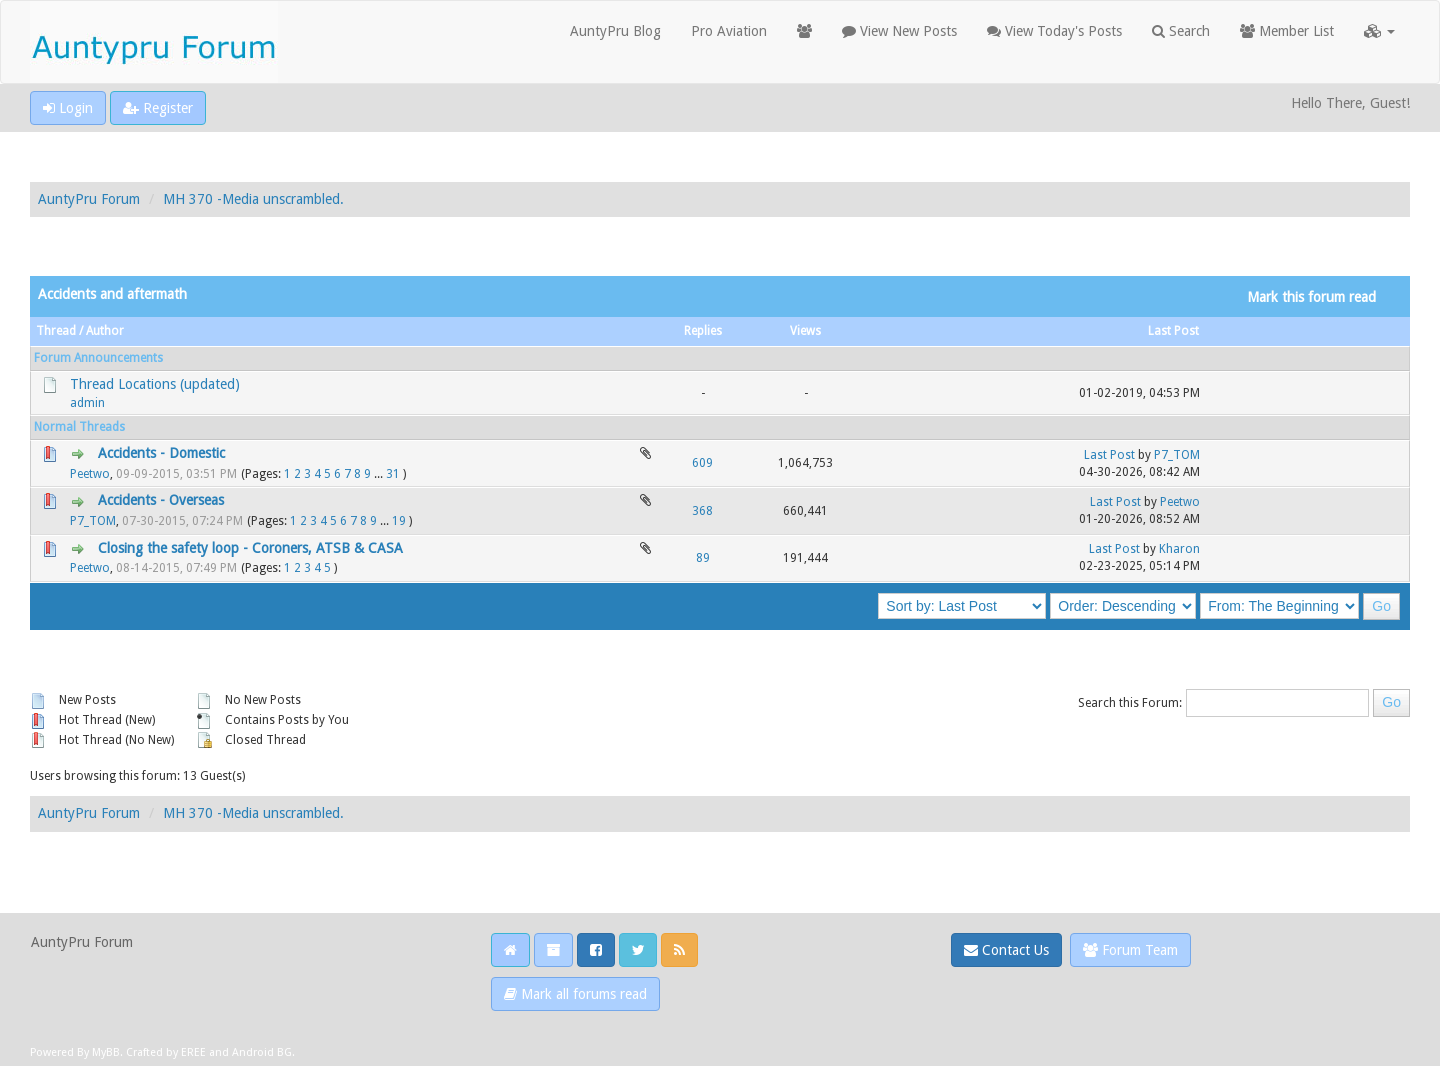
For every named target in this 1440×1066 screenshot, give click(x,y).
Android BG (262, 1052)
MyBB (106, 1052)
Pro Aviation (729, 31)
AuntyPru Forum (89, 199)
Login (68, 108)
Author (105, 331)
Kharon (1179, 549)
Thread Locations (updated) (155, 384)
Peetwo (90, 474)
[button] (1379, 31)
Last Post (1173, 331)
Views (805, 331)
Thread (56, 331)
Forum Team (1130, 950)
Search (1181, 31)
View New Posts (899, 31)
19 (399, 521)
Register (158, 108)
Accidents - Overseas (161, 500)
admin (87, 403)
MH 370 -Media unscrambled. (253, 199)
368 (702, 511)
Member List (1287, 31)
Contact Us (1006, 950)
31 (393, 474)
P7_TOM (1177, 455)
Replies (703, 331)
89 (703, 558)
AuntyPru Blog (615, 31)
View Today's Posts (1054, 31)
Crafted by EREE (166, 1052)
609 (702, 463)
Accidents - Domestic (161, 453)
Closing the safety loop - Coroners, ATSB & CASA (250, 548)
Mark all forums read (575, 994)
